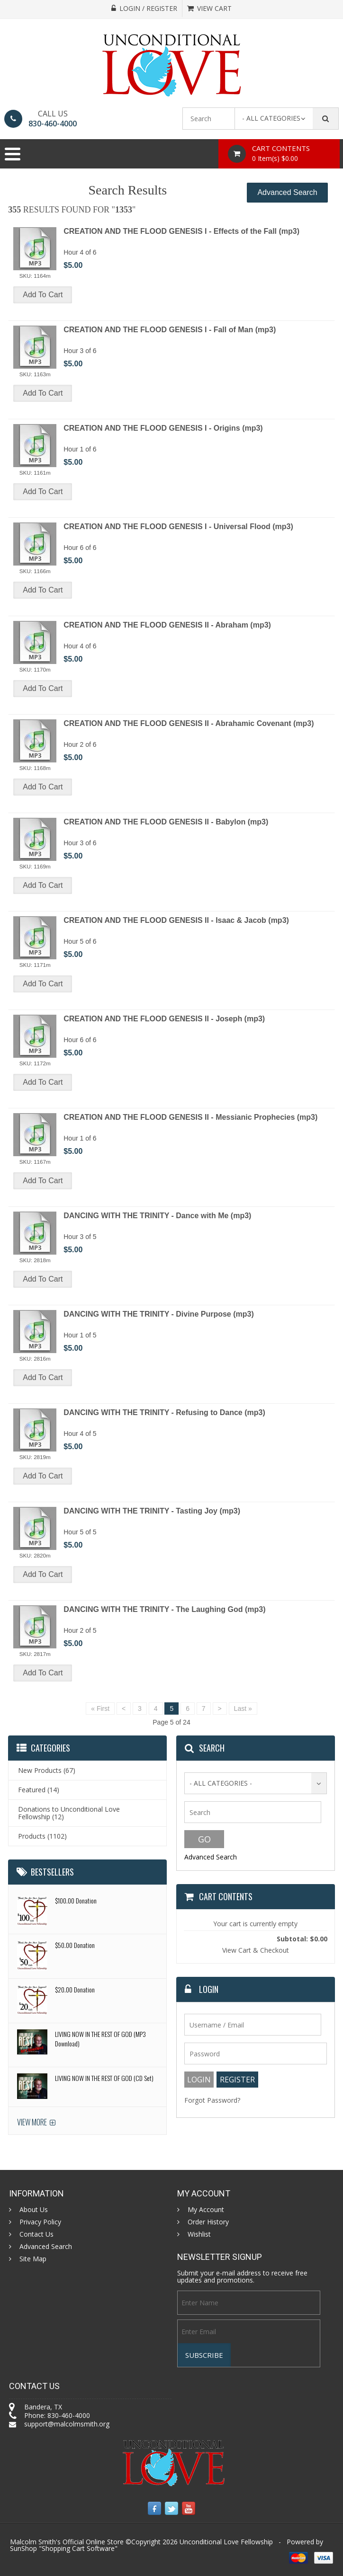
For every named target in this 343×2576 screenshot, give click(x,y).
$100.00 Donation (76, 1900)
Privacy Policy (40, 2222)
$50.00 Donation (75, 1945)
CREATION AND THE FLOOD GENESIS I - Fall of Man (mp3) (169, 330)
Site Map (32, 2259)
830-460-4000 (52, 123)
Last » (243, 1708)
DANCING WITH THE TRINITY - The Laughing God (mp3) (164, 1609)
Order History (208, 2222)
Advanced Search (287, 192)
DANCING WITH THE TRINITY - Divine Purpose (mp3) (158, 1314)
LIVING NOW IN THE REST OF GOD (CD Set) (104, 2078)
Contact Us (36, 2234)
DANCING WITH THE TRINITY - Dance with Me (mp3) (157, 1216)
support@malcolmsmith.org (66, 2423)
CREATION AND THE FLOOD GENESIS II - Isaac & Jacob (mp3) (176, 920)
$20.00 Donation (75, 1989)
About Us (33, 2209)
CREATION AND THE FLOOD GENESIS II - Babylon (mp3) (165, 822)
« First (100, 1708)
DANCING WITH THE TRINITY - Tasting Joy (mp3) (151, 1511)
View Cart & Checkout (255, 1950)
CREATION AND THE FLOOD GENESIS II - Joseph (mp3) (164, 1019)
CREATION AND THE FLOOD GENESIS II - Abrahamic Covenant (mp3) (188, 723)
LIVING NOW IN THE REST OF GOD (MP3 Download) (100, 2038)
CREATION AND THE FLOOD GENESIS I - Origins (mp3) (162, 428)
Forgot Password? (212, 2100)
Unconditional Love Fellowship (226, 2541)
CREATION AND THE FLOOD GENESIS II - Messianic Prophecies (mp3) (190, 1117)
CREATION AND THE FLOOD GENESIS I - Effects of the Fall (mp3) (181, 231)
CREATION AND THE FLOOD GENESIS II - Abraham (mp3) (167, 625)
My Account (206, 2209)
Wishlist (199, 2234)
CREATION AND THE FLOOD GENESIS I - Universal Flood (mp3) (178, 526)
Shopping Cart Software (78, 2548)
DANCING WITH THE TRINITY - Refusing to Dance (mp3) (164, 1412)
